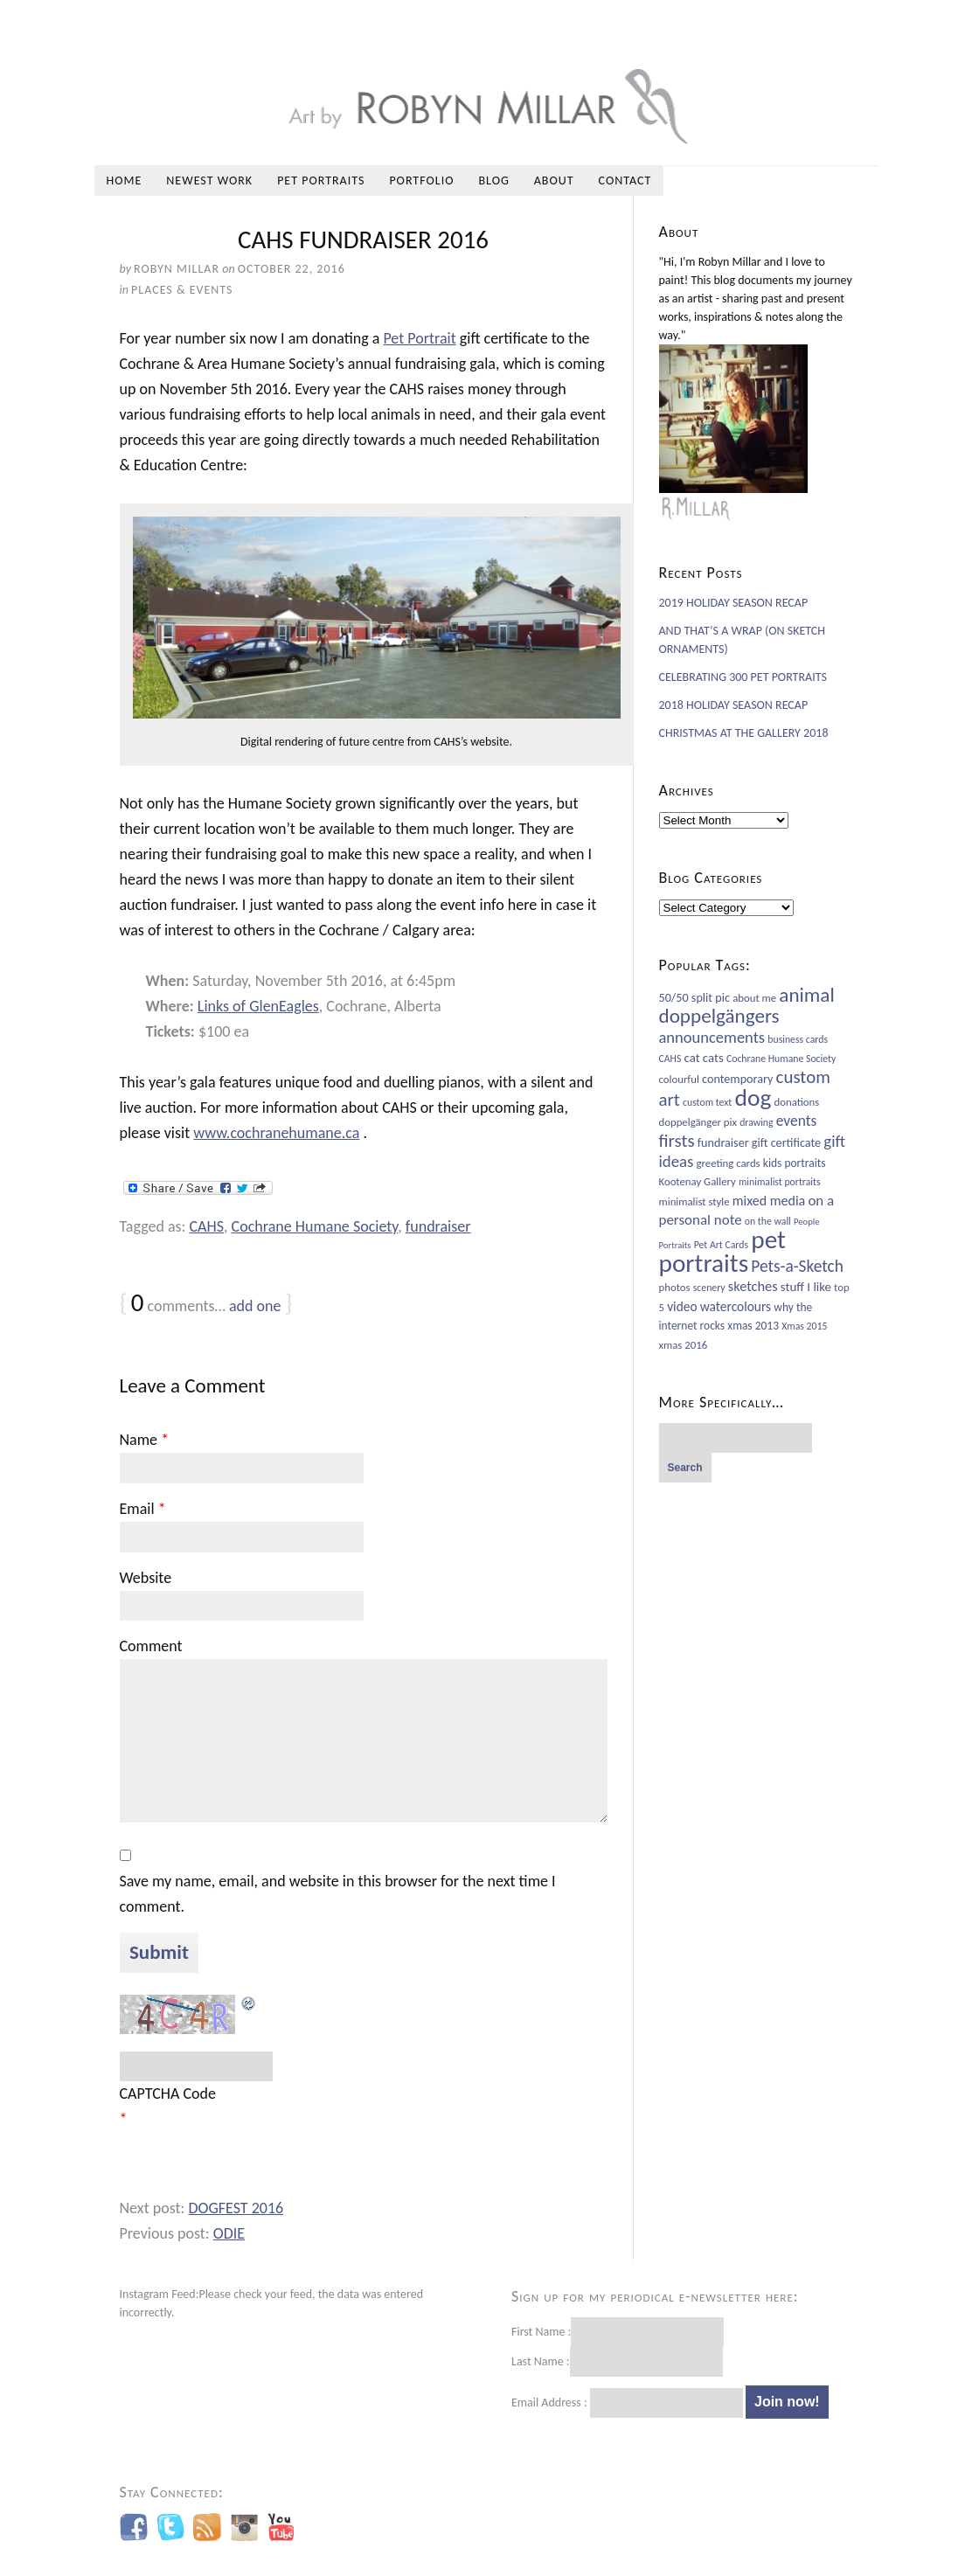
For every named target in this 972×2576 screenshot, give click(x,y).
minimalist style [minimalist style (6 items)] (694, 1201)
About (554, 180)
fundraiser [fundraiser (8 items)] (723, 1142)
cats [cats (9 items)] (713, 1058)
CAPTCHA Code (168, 2093)
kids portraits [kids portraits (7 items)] (794, 1163)
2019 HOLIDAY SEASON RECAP (734, 602)
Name (145, 1439)
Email (143, 1508)
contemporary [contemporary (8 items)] (737, 1079)
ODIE (229, 2233)
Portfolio (421, 180)
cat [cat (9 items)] (692, 1058)
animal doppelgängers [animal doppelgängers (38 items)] (747, 1005)
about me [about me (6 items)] (754, 997)
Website (146, 1577)
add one (255, 1306)
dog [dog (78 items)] (752, 1097)
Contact (625, 180)
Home (124, 180)
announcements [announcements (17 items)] (712, 1037)
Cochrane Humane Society (315, 1226)
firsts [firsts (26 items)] (677, 1140)
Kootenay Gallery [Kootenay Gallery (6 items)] (697, 1181)
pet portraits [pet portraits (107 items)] (722, 1251)
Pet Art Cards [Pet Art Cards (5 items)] (721, 1245)
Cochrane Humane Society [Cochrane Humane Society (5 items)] (781, 1058)
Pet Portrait (419, 338)
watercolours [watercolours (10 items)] (735, 1306)
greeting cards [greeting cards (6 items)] (728, 1163)
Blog (493, 180)
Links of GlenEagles (258, 1006)
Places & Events (182, 289)
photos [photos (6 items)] (675, 1287)
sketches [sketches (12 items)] (753, 1286)
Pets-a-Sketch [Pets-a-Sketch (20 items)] (797, 1266)
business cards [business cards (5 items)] (797, 1039)
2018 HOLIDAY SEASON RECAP (734, 705)
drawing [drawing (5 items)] (756, 1122)
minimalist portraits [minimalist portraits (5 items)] (780, 1182)
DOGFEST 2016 (235, 2208)
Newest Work (209, 180)
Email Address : (549, 2402)
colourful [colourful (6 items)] (679, 1079)
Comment (151, 1646)
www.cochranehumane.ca (276, 1132)
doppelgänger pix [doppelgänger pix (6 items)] (698, 1121)
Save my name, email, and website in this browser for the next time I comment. (338, 1893)
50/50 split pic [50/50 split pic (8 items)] (694, 997)
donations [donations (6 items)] (797, 1101)
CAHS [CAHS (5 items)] (670, 1058)
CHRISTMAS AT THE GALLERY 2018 (744, 733)
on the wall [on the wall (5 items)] (768, 1221)
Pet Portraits (320, 180)
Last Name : (617, 2361)
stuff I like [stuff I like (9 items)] (806, 1287)
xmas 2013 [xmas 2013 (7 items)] (753, 1325)
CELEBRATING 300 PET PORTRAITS (743, 677)
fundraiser (438, 1226)
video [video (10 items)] (682, 1306)
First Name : (617, 2331)
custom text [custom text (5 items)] (707, 1102)
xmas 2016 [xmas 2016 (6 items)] (683, 1344)
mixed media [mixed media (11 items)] (768, 1200)
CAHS (207, 1226)
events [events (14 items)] (796, 1120)
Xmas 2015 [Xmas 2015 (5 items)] (804, 1326)
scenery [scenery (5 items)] (709, 1287)
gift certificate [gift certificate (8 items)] (786, 1142)
